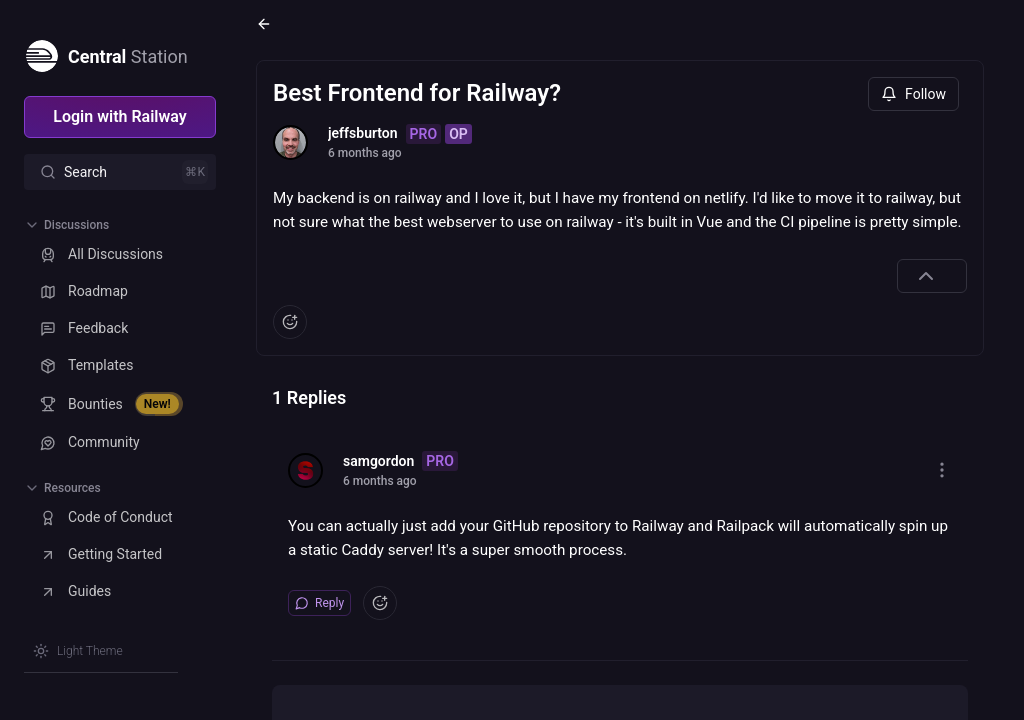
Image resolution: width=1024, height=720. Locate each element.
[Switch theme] (78, 651)
